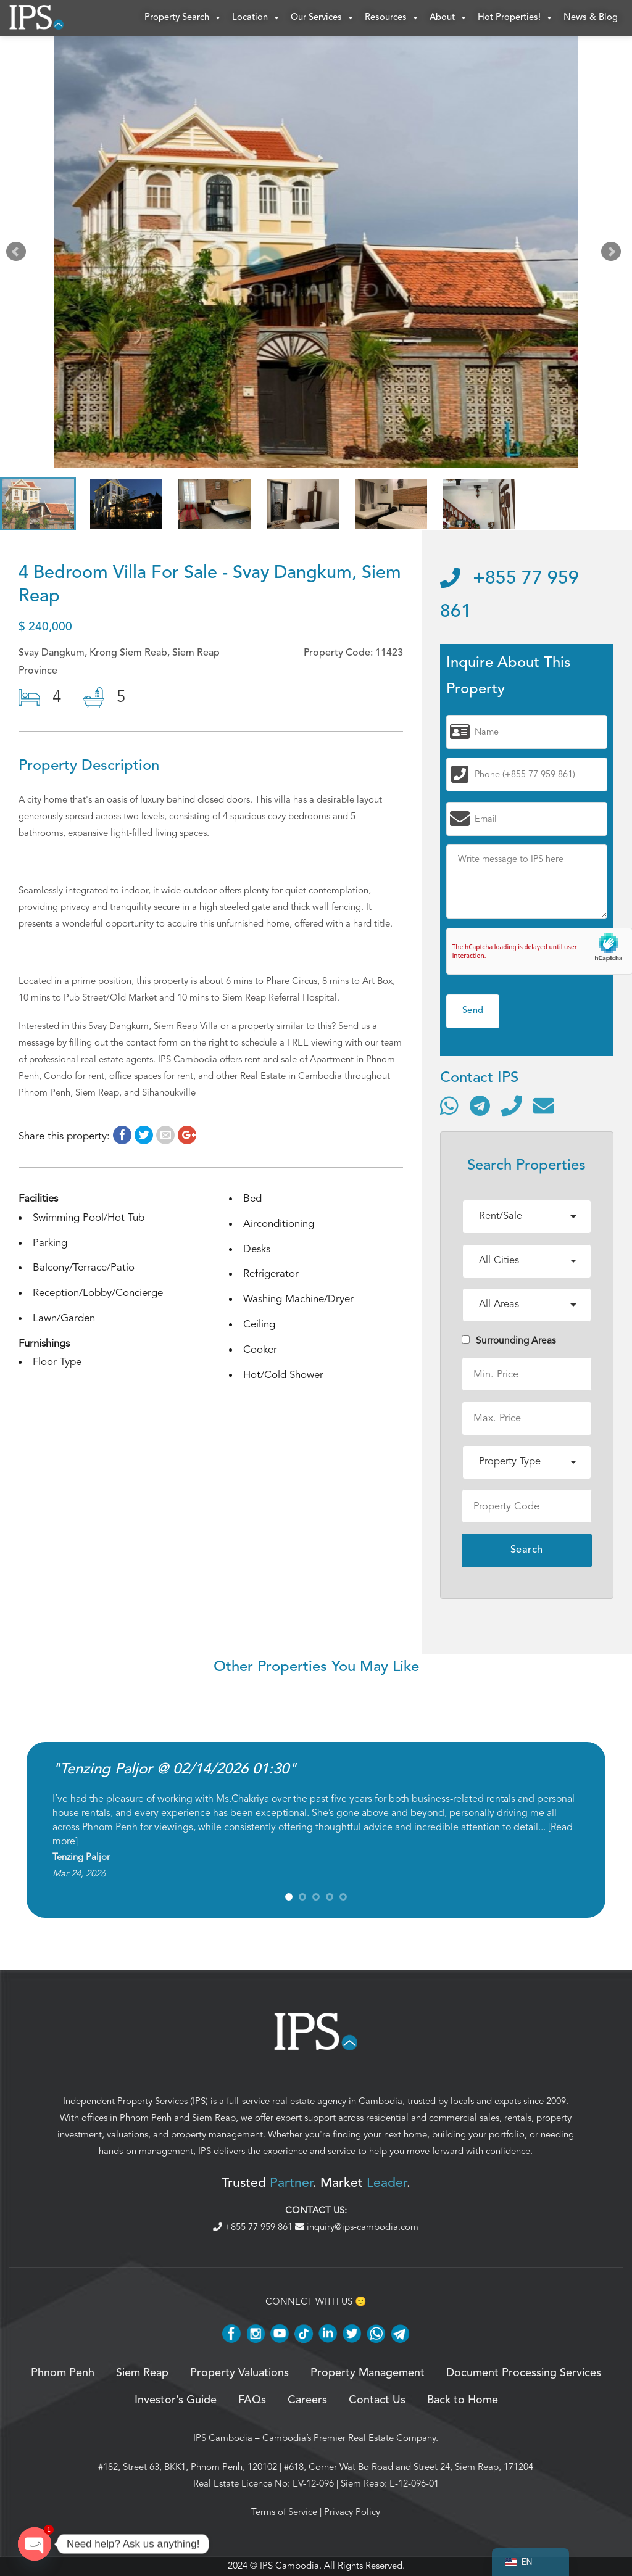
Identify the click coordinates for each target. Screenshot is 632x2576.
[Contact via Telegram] (480, 1106)
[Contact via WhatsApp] (449, 1106)
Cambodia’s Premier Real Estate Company (349, 2439)
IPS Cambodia (222, 2439)
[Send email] (543, 1106)
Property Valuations (239, 2374)
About (449, 18)
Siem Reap (214, 2118)
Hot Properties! (516, 18)
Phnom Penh (146, 2118)
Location (256, 18)
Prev (18, 255)
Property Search (183, 18)
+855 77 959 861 (254, 2228)
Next (613, 255)
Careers (307, 2402)
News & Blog (590, 18)
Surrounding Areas (509, 1341)
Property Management (367, 2374)
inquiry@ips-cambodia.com (356, 2228)
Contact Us (377, 2402)
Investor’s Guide (176, 2402)
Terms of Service (284, 2513)
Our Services (323, 18)
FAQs (252, 2402)
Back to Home (462, 2402)
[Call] (511, 1106)
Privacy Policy (352, 2513)
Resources (392, 18)
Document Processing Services (523, 2374)
